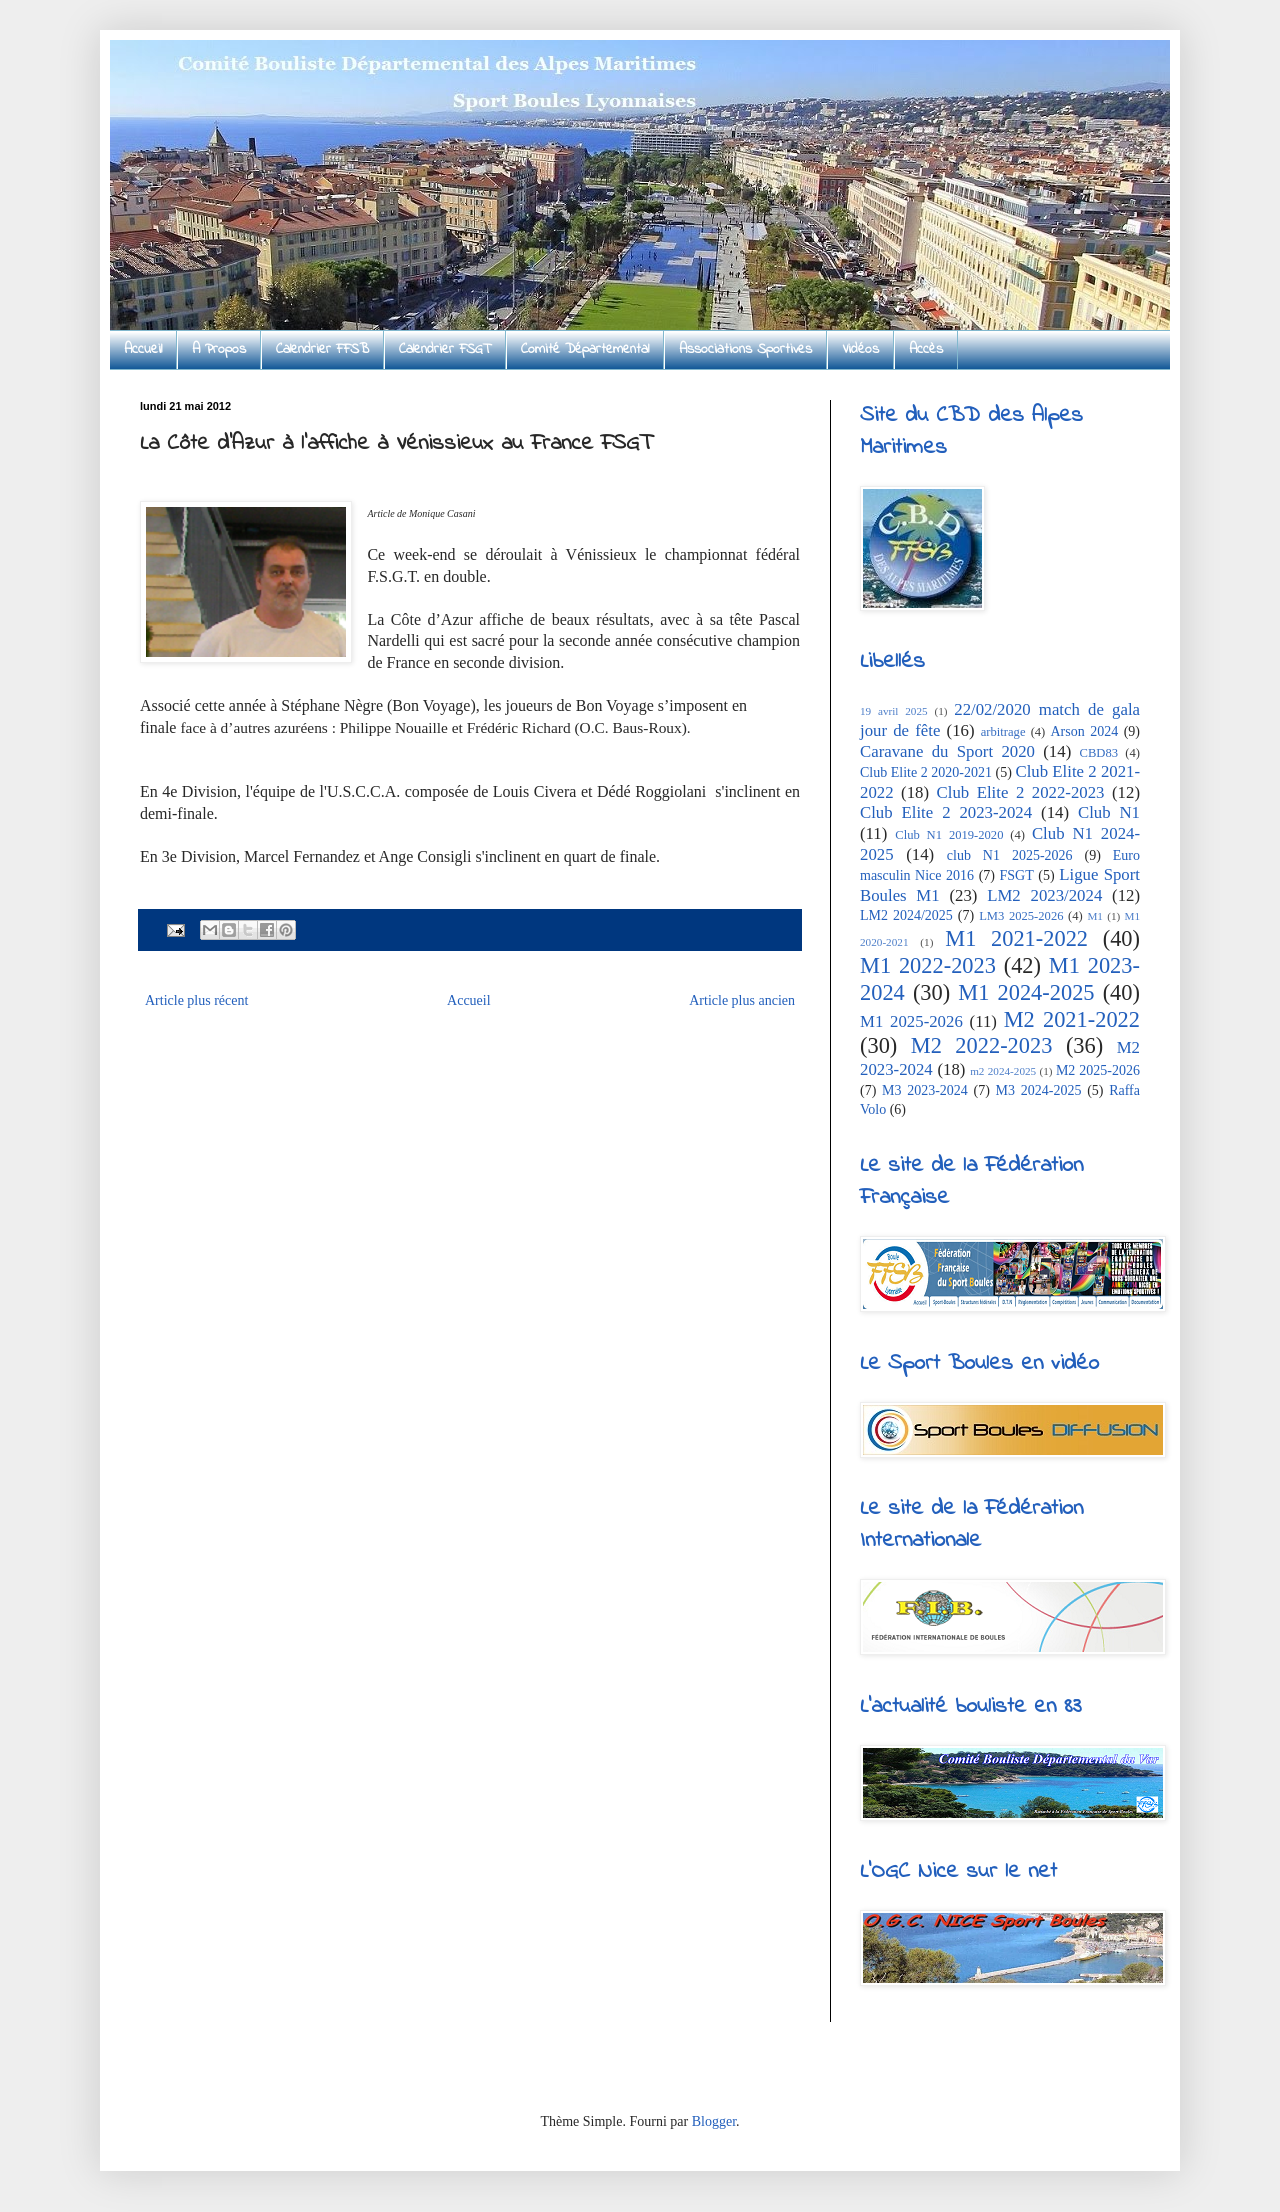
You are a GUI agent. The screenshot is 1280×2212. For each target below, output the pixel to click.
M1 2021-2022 (1016, 938)
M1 (1095, 916)
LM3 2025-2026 (1021, 916)
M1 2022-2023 (928, 965)
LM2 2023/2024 (1044, 895)
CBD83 (1099, 753)
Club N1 (1109, 812)
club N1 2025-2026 (1010, 855)
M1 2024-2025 (1026, 992)
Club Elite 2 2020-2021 (926, 772)
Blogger (714, 2121)
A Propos (219, 349)
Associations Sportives (745, 349)
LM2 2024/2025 (906, 915)
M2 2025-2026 (1098, 1070)
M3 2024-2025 (1039, 1090)
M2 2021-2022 (1072, 1019)
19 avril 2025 (894, 711)
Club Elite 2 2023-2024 (946, 812)
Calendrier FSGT (445, 349)
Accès (926, 349)
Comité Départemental (585, 349)
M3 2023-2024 (925, 1090)
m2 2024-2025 (1003, 1071)
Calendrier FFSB (322, 349)
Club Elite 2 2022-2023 (1021, 792)
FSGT (1017, 875)
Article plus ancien (742, 1000)
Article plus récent (196, 1000)
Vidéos (860, 349)
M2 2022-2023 (982, 1045)
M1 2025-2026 (911, 1021)
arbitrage (1003, 732)
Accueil (143, 349)
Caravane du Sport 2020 (947, 751)
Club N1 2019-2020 (949, 835)
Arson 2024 (1084, 731)
